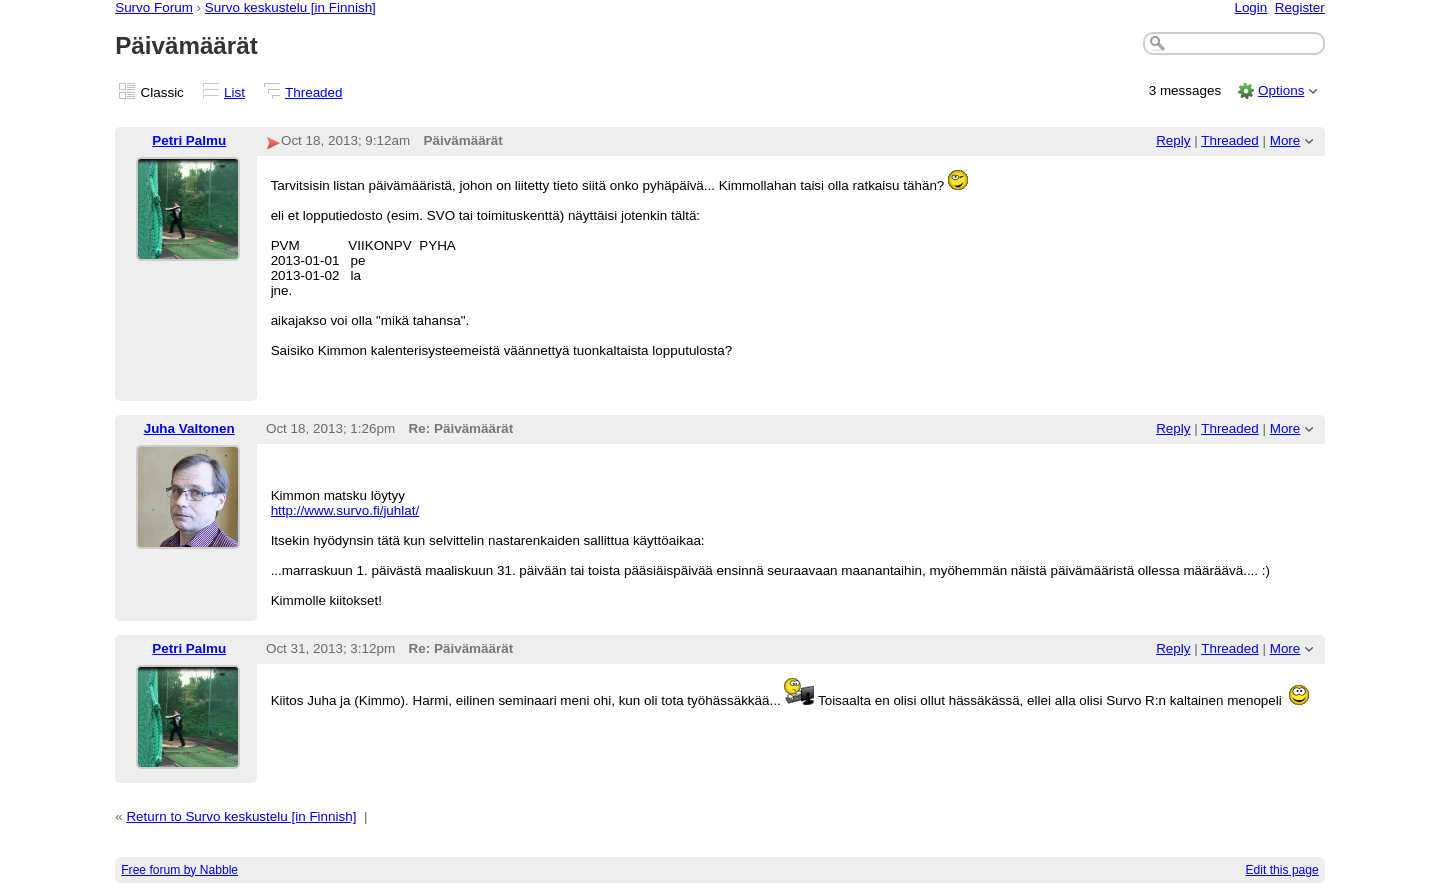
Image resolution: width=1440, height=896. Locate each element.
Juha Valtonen (189, 428)
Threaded (314, 92)
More (1285, 140)
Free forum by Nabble (179, 870)
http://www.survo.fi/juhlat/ (345, 510)
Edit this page (1282, 870)
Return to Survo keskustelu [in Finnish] (241, 816)
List (234, 92)
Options (1281, 90)
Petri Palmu (189, 140)
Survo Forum (154, 7)
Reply (1173, 140)
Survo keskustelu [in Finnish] (290, 7)
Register (1300, 7)
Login (1250, 7)
